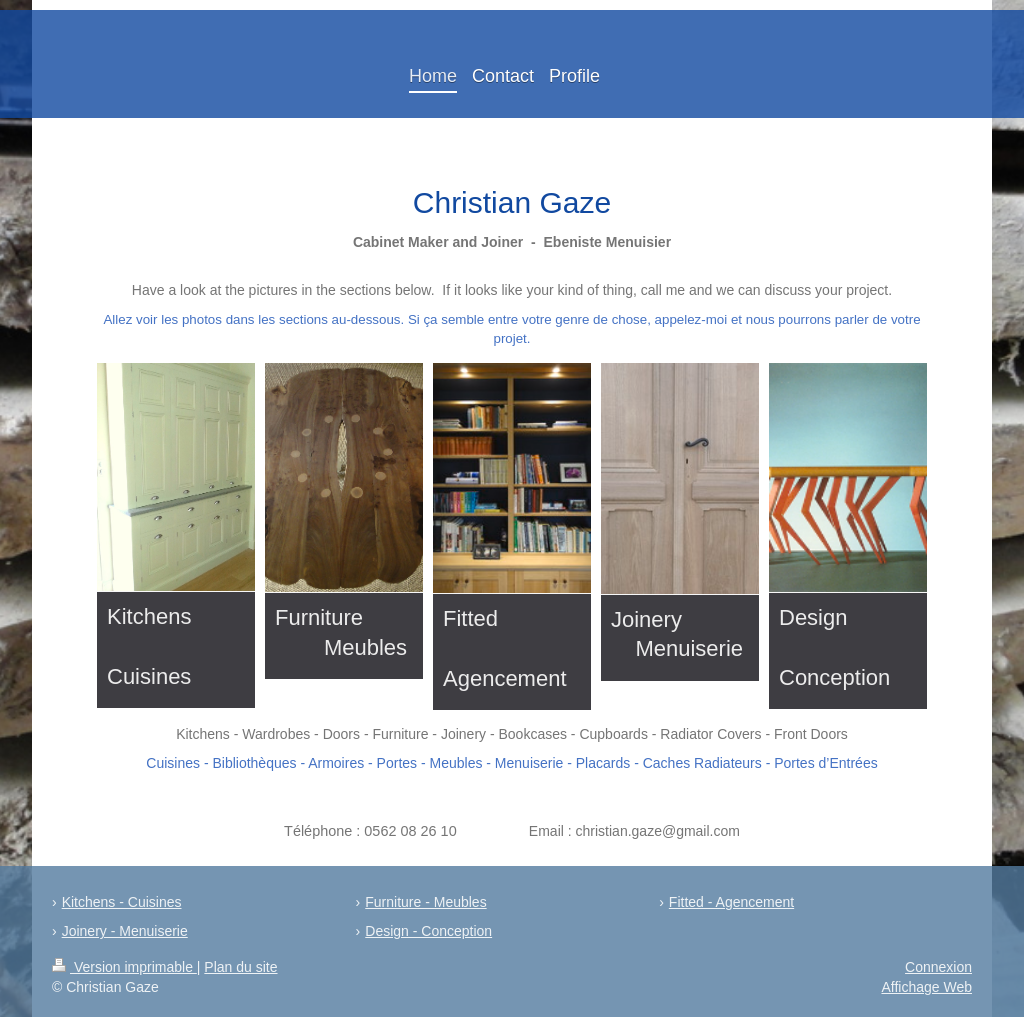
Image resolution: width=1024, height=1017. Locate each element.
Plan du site (240, 967)
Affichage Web (926, 987)
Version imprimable (124, 967)
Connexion (938, 967)
